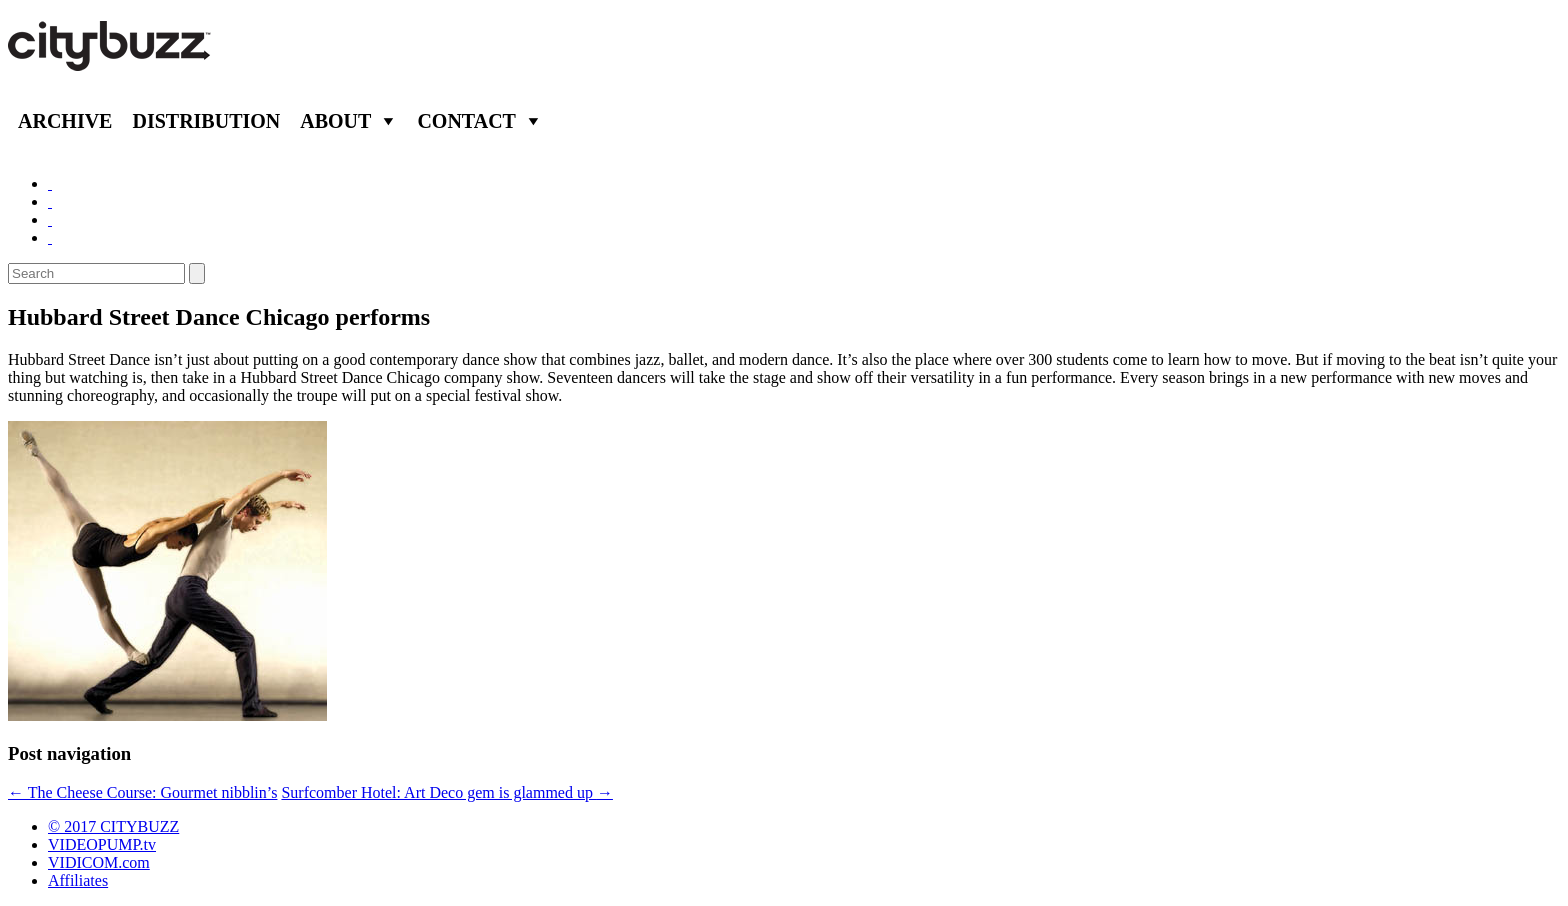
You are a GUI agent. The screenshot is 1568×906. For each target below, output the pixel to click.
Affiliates (78, 880)
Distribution (206, 121)
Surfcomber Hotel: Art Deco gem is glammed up (446, 792)
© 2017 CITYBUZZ (113, 826)
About (335, 121)
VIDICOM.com (99, 862)
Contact (466, 121)
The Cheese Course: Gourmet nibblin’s (142, 792)
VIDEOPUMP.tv (102, 844)
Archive (65, 121)
